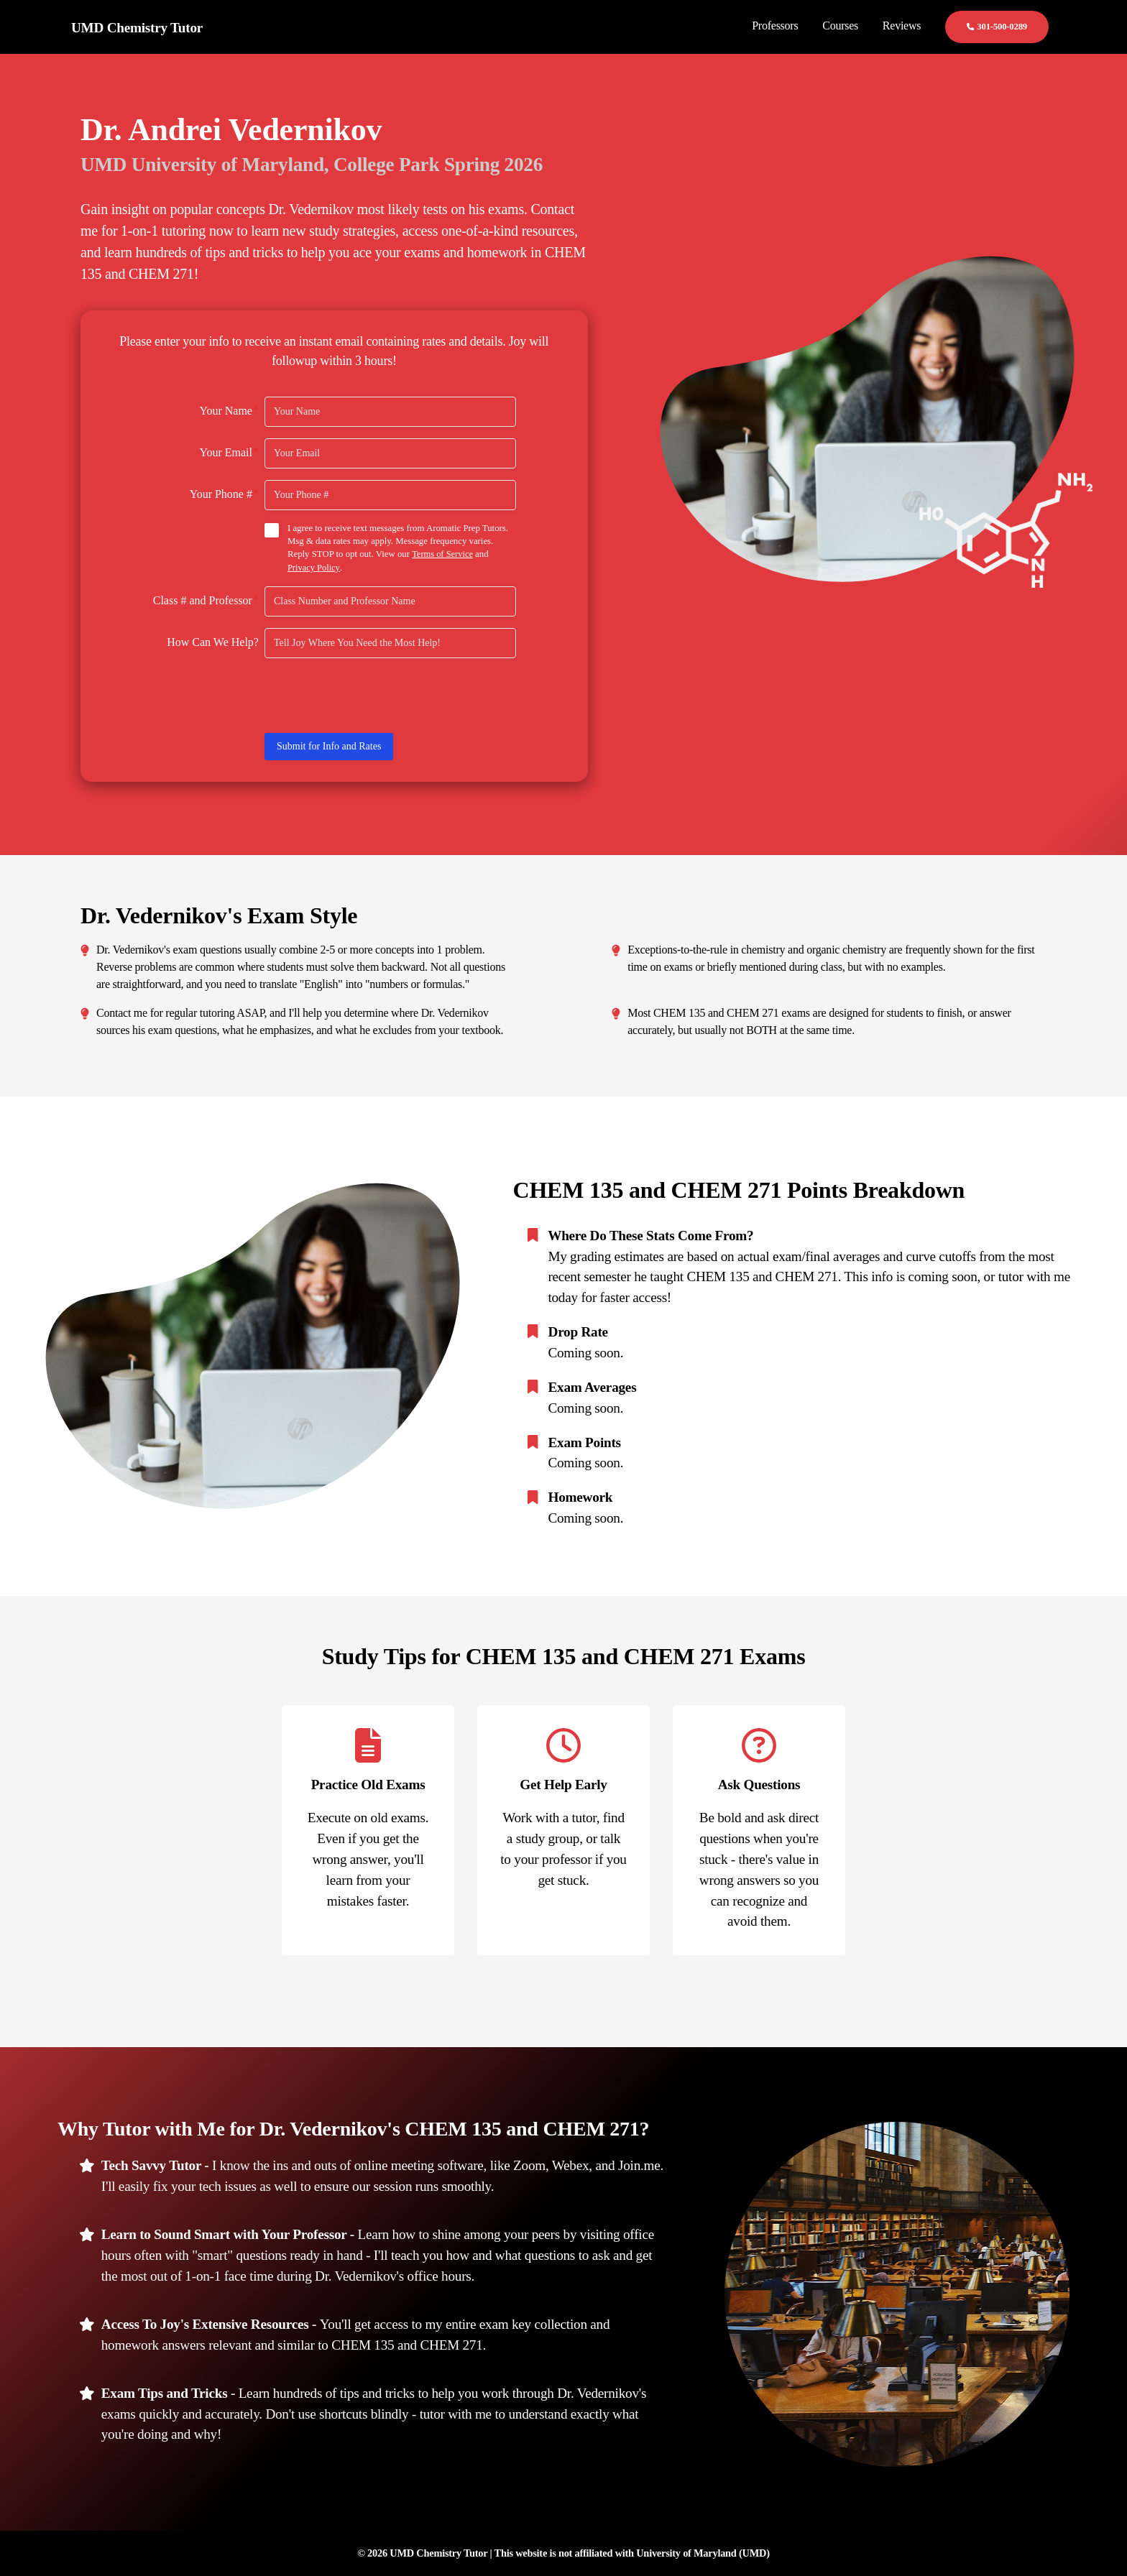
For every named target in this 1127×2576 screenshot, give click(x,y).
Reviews (902, 25)
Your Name (228, 410)
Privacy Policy (314, 567)
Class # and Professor (206, 599)
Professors (775, 25)
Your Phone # (224, 493)
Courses (840, 25)
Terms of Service (443, 554)
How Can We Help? (213, 641)
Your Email (229, 452)
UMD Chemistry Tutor (137, 27)
